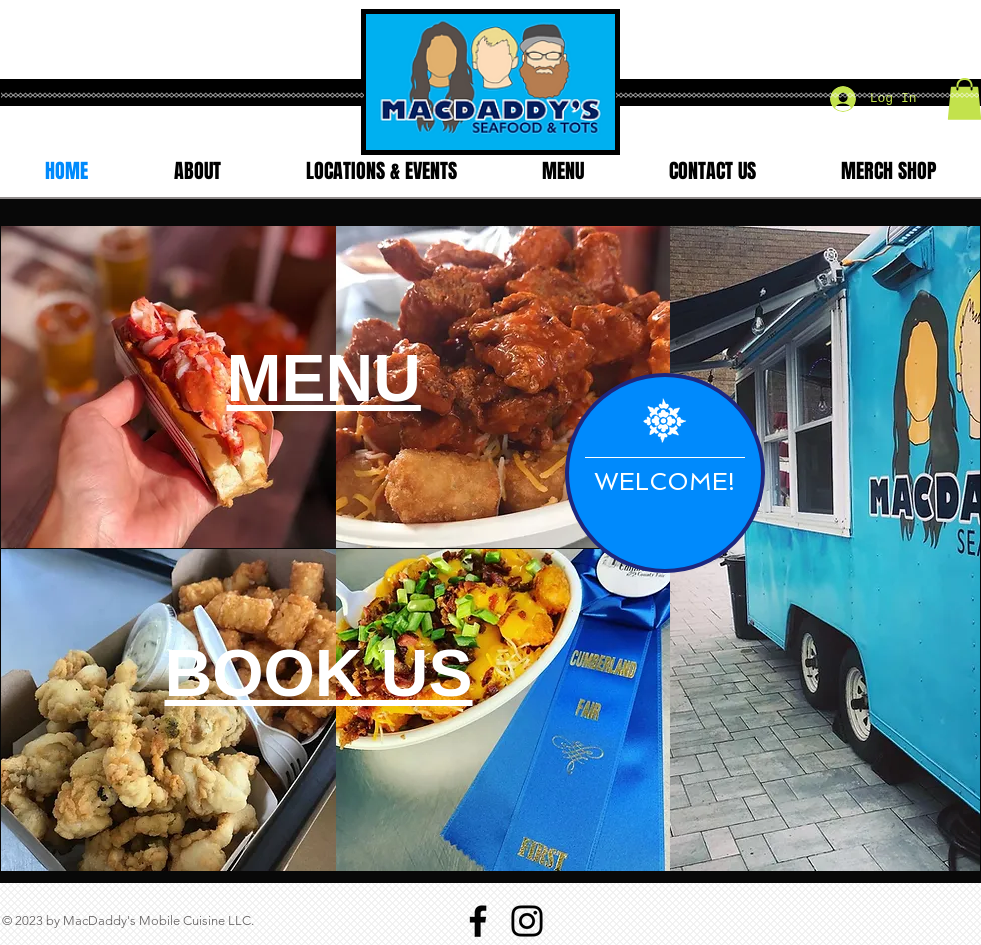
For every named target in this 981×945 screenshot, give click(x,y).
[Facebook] (478, 921)
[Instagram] (527, 921)
